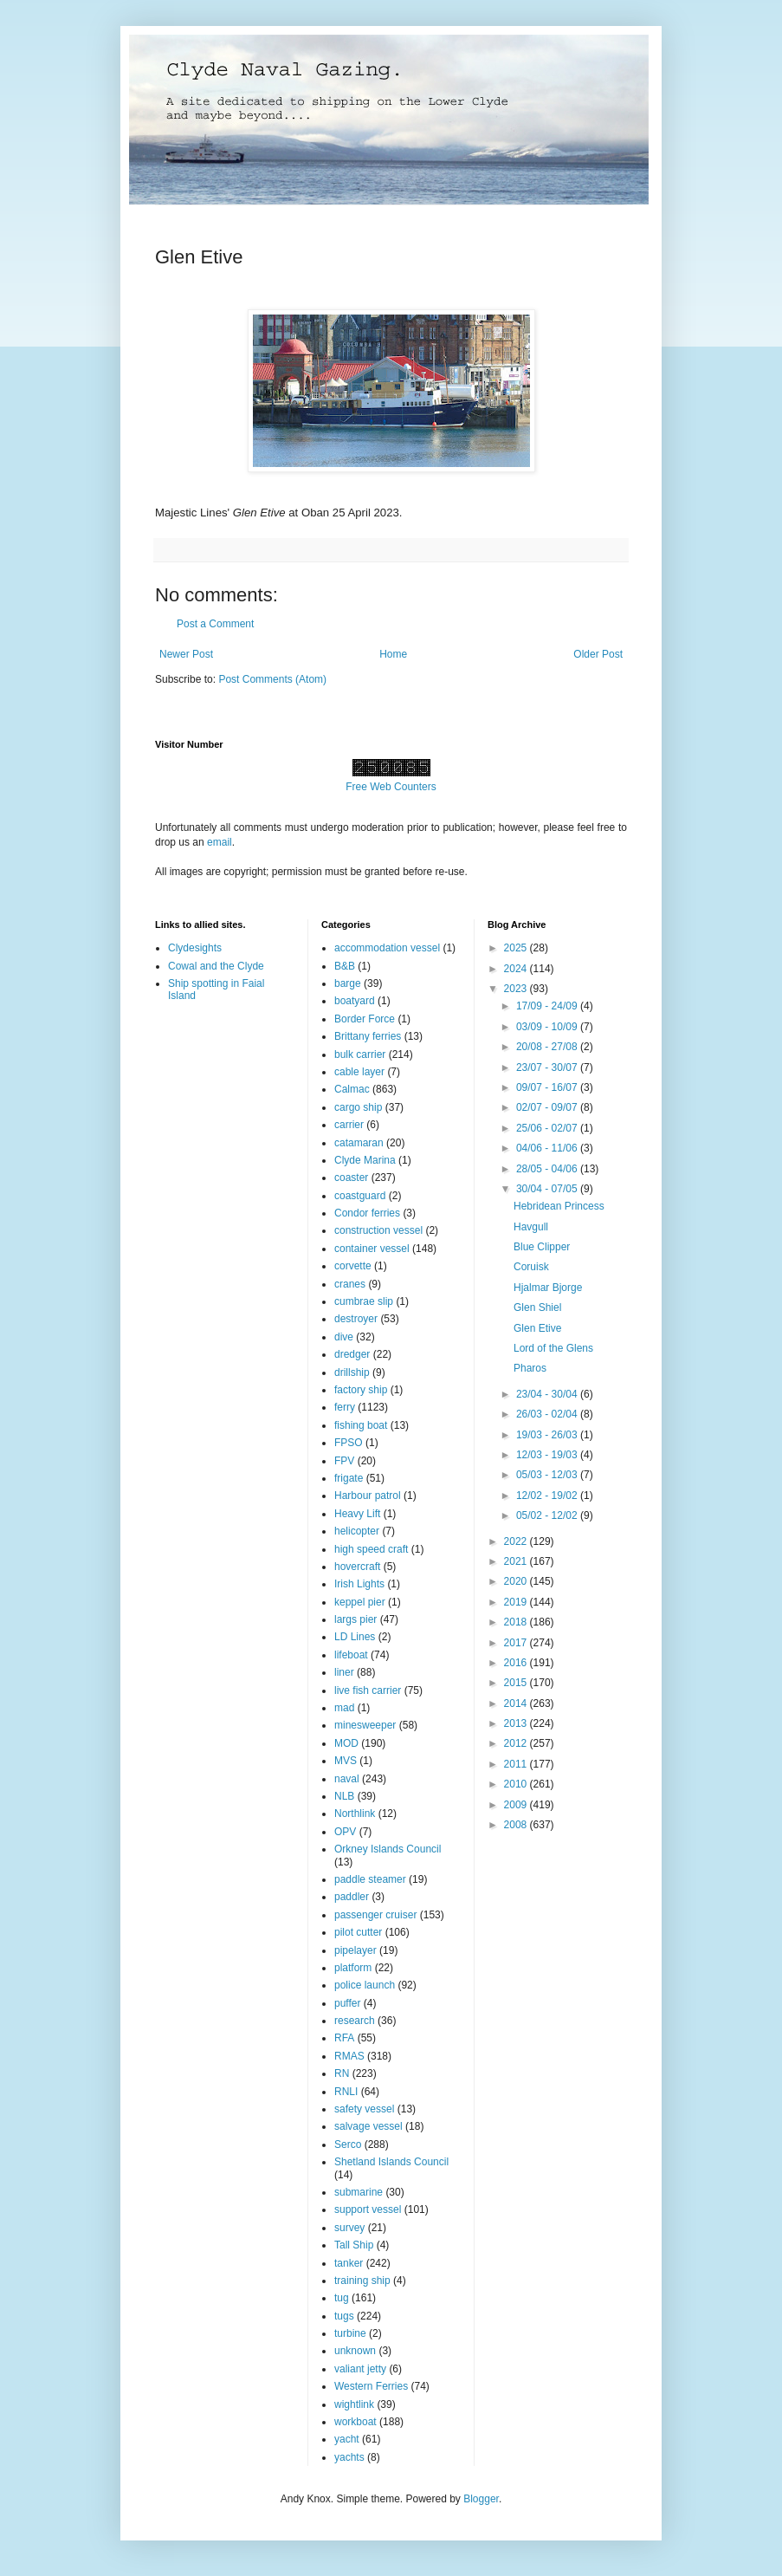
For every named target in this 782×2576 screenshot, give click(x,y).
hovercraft (357, 1567)
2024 (517, 969)
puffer (347, 2003)
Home (393, 654)
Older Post (598, 654)
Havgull (531, 1227)
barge (347, 983)
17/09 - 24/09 (548, 1006)
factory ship (360, 1390)
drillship (352, 1372)
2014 (517, 1703)
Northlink (354, 1813)
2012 (517, 1743)
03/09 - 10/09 (548, 1027)
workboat (355, 2422)
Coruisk (531, 1267)
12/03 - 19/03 (548, 1455)
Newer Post (186, 654)
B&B (344, 966)
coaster (351, 1177)
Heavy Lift (357, 1514)
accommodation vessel (387, 948)
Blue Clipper (542, 1247)
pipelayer (355, 1950)
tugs (344, 2316)
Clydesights (195, 948)
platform (353, 1968)
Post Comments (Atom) (272, 679)
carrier (349, 1125)
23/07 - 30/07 (548, 1067)
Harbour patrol (367, 1495)
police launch (364, 1985)
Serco (347, 2144)
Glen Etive (537, 1328)
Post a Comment (215, 624)
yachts (349, 2457)
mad (344, 1708)
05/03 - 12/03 (548, 1475)
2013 (517, 1723)
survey (349, 2228)
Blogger (481, 2499)
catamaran (359, 1143)
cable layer (359, 1072)
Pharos (530, 1368)
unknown (355, 2351)
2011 (517, 1764)
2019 (517, 1602)
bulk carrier (359, 1054)
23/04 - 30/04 (548, 1394)
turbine (350, 2333)
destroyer (356, 1319)
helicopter (356, 1531)
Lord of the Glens (553, 1348)
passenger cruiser (375, 1915)
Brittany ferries (367, 1036)
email (219, 842)
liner (344, 1672)
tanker (348, 2263)
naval (346, 1779)
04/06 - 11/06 (548, 1148)
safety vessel (364, 2109)
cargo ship (358, 1107)
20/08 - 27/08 (548, 1047)
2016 (517, 1663)
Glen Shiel (537, 1307)
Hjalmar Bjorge (548, 1288)
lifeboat (351, 1655)
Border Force (364, 1019)
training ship (362, 2280)
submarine (358, 2192)
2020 (517, 1581)
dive (343, 1337)
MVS (345, 1761)
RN (341, 2073)
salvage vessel (368, 2126)
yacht (346, 2439)
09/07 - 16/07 (548, 1087)
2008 (517, 1825)
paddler (351, 1897)
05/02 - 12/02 (548, 1515)
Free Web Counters (391, 787)
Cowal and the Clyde (216, 966)
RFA (344, 2038)
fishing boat (360, 1425)
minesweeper (365, 1725)
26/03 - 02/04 (548, 1414)
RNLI (346, 2092)
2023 (517, 989)
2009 (517, 1805)
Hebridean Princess (559, 1206)
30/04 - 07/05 (548, 1189)
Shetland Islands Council (391, 2162)
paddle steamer (370, 1879)
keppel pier (359, 1602)
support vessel (367, 2209)
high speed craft (371, 1549)
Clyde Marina (365, 1160)
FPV (344, 1461)
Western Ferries (371, 2386)
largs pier (355, 1619)
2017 (517, 1643)
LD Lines (354, 1637)
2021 (517, 1561)
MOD (346, 1743)
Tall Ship (353, 2245)
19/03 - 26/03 (548, 1435)
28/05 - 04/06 (548, 1169)
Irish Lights (359, 1584)
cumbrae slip (363, 1301)
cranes (349, 1284)
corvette (353, 1266)
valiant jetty (360, 2369)
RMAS (349, 2056)
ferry (344, 1407)
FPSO (348, 1443)
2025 (517, 948)
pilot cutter (358, 1932)
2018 (517, 1622)
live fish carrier (367, 1690)
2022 (517, 1541)
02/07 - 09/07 (548, 1107)
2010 (517, 1784)
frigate (348, 1478)
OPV (345, 1832)
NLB (344, 1796)
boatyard (354, 1001)
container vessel (372, 1249)
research (354, 2021)
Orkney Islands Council (387, 1849)
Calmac (352, 1089)
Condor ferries (367, 1213)
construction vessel (378, 1230)
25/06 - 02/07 (548, 1128)
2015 (517, 1683)
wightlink (354, 2404)
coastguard (359, 1196)
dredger (352, 1354)
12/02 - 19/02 (548, 1495)
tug (341, 2298)
